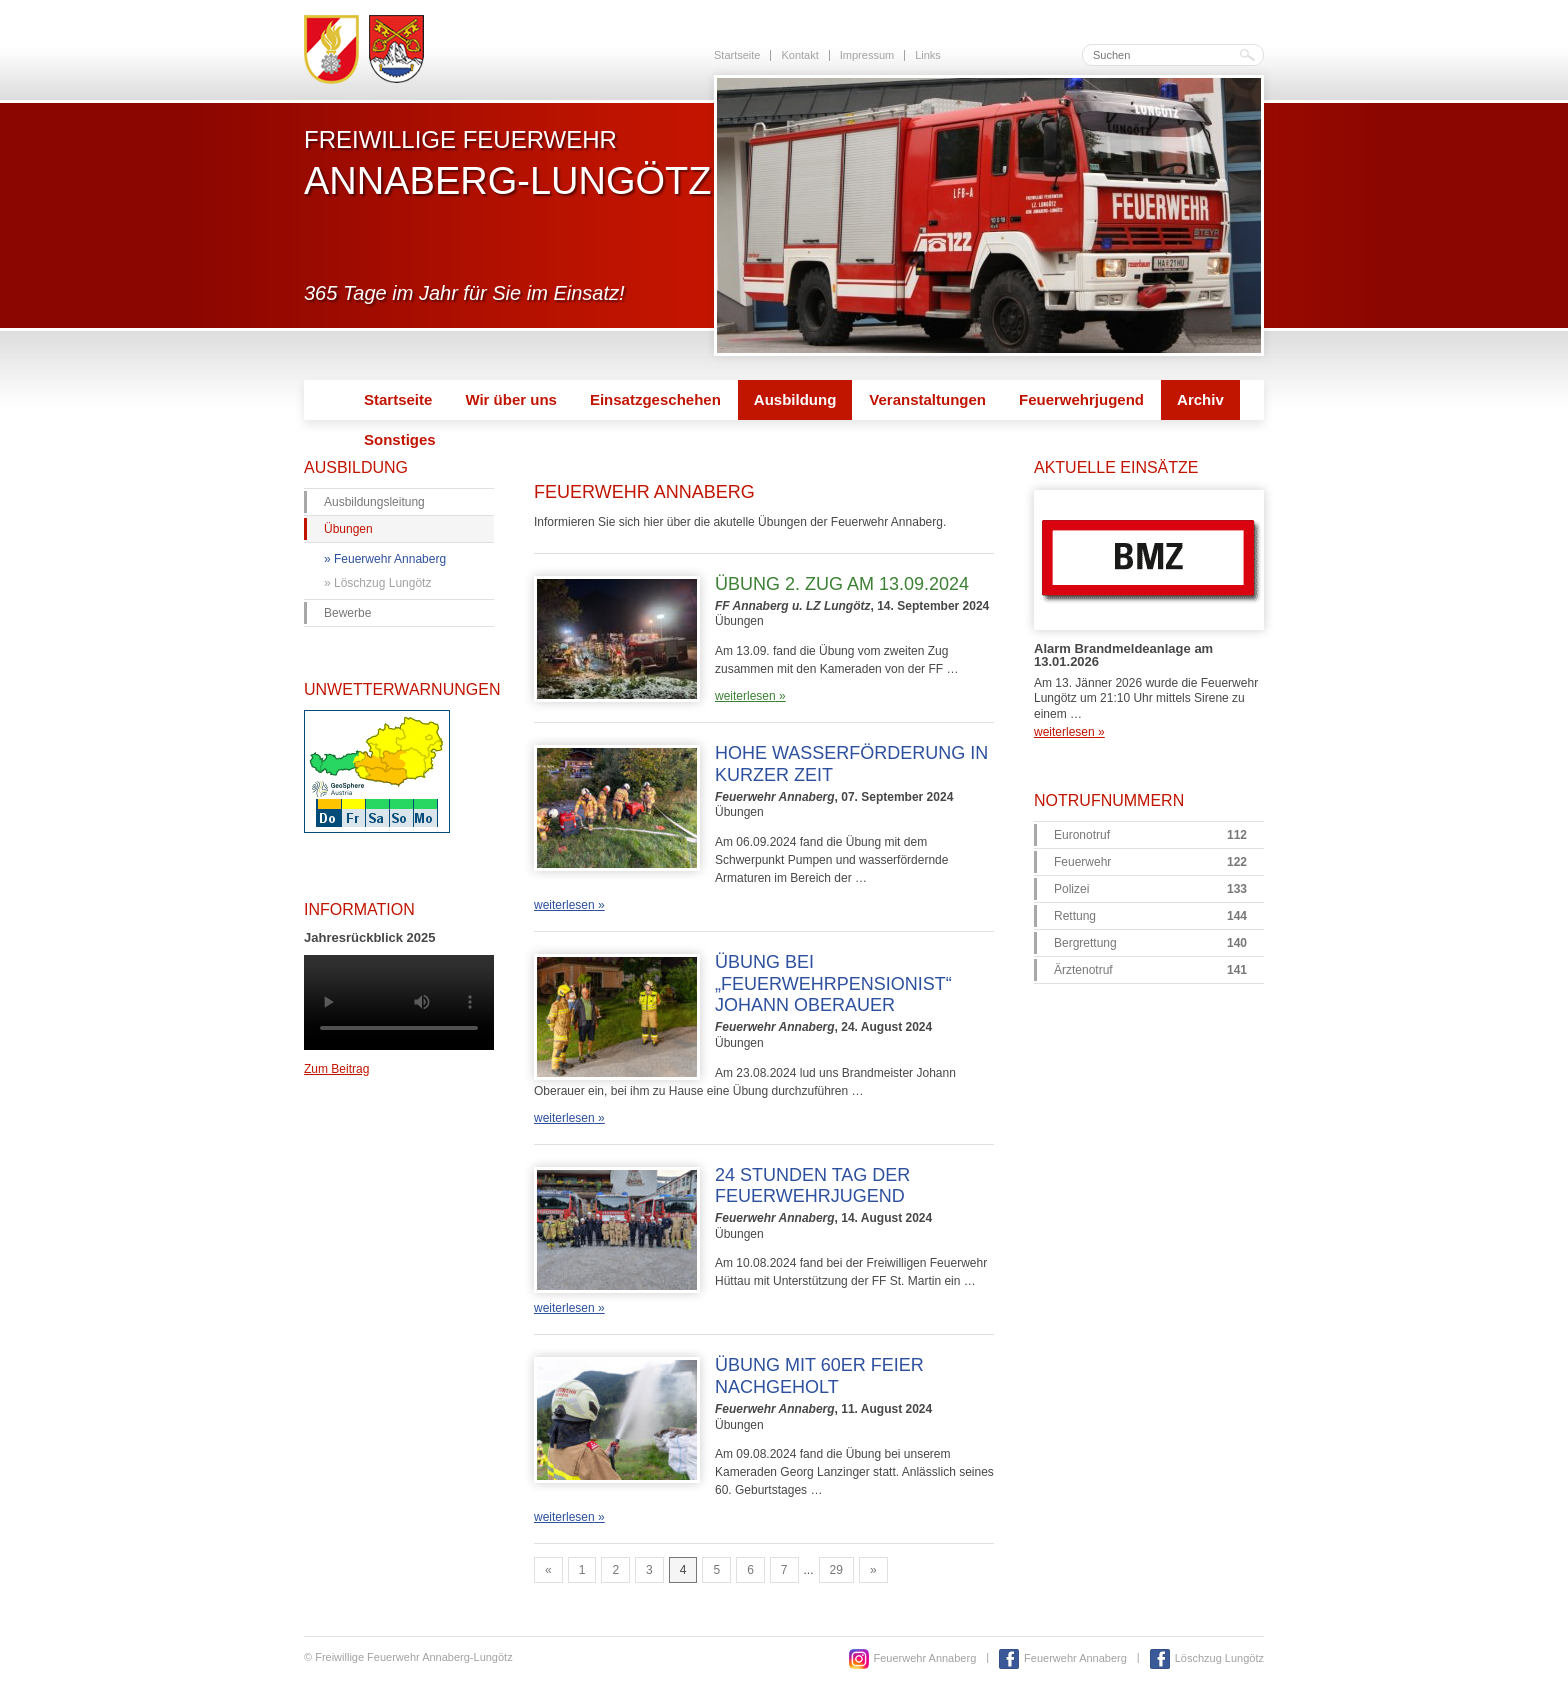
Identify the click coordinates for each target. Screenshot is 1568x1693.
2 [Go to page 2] (615, 1570)
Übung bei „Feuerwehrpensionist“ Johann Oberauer (833, 983)
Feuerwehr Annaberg (390, 559)
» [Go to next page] (873, 1570)
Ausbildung (795, 399)
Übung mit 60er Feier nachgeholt (819, 1376)
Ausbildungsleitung (374, 502)
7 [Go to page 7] (784, 1570)
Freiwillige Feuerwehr (507, 163)
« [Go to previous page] (548, 1570)
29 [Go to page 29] (836, 1570)
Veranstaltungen (927, 399)
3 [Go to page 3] (649, 1570)
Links (928, 55)
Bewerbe (347, 613)
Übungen (348, 529)
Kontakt (799, 55)
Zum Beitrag (336, 1069)
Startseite (737, 55)
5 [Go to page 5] (716, 1570)
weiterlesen (750, 696)
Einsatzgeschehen (655, 399)
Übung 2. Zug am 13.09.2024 (842, 584)
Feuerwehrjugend (1081, 399)
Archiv (1200, 399)
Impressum (867, 55)
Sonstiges (400, 439)
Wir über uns (511, 399)
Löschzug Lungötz (382, 583)
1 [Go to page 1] (582, 1570)
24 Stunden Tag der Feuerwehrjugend (812, 1186)
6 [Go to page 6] (750, 1570)
